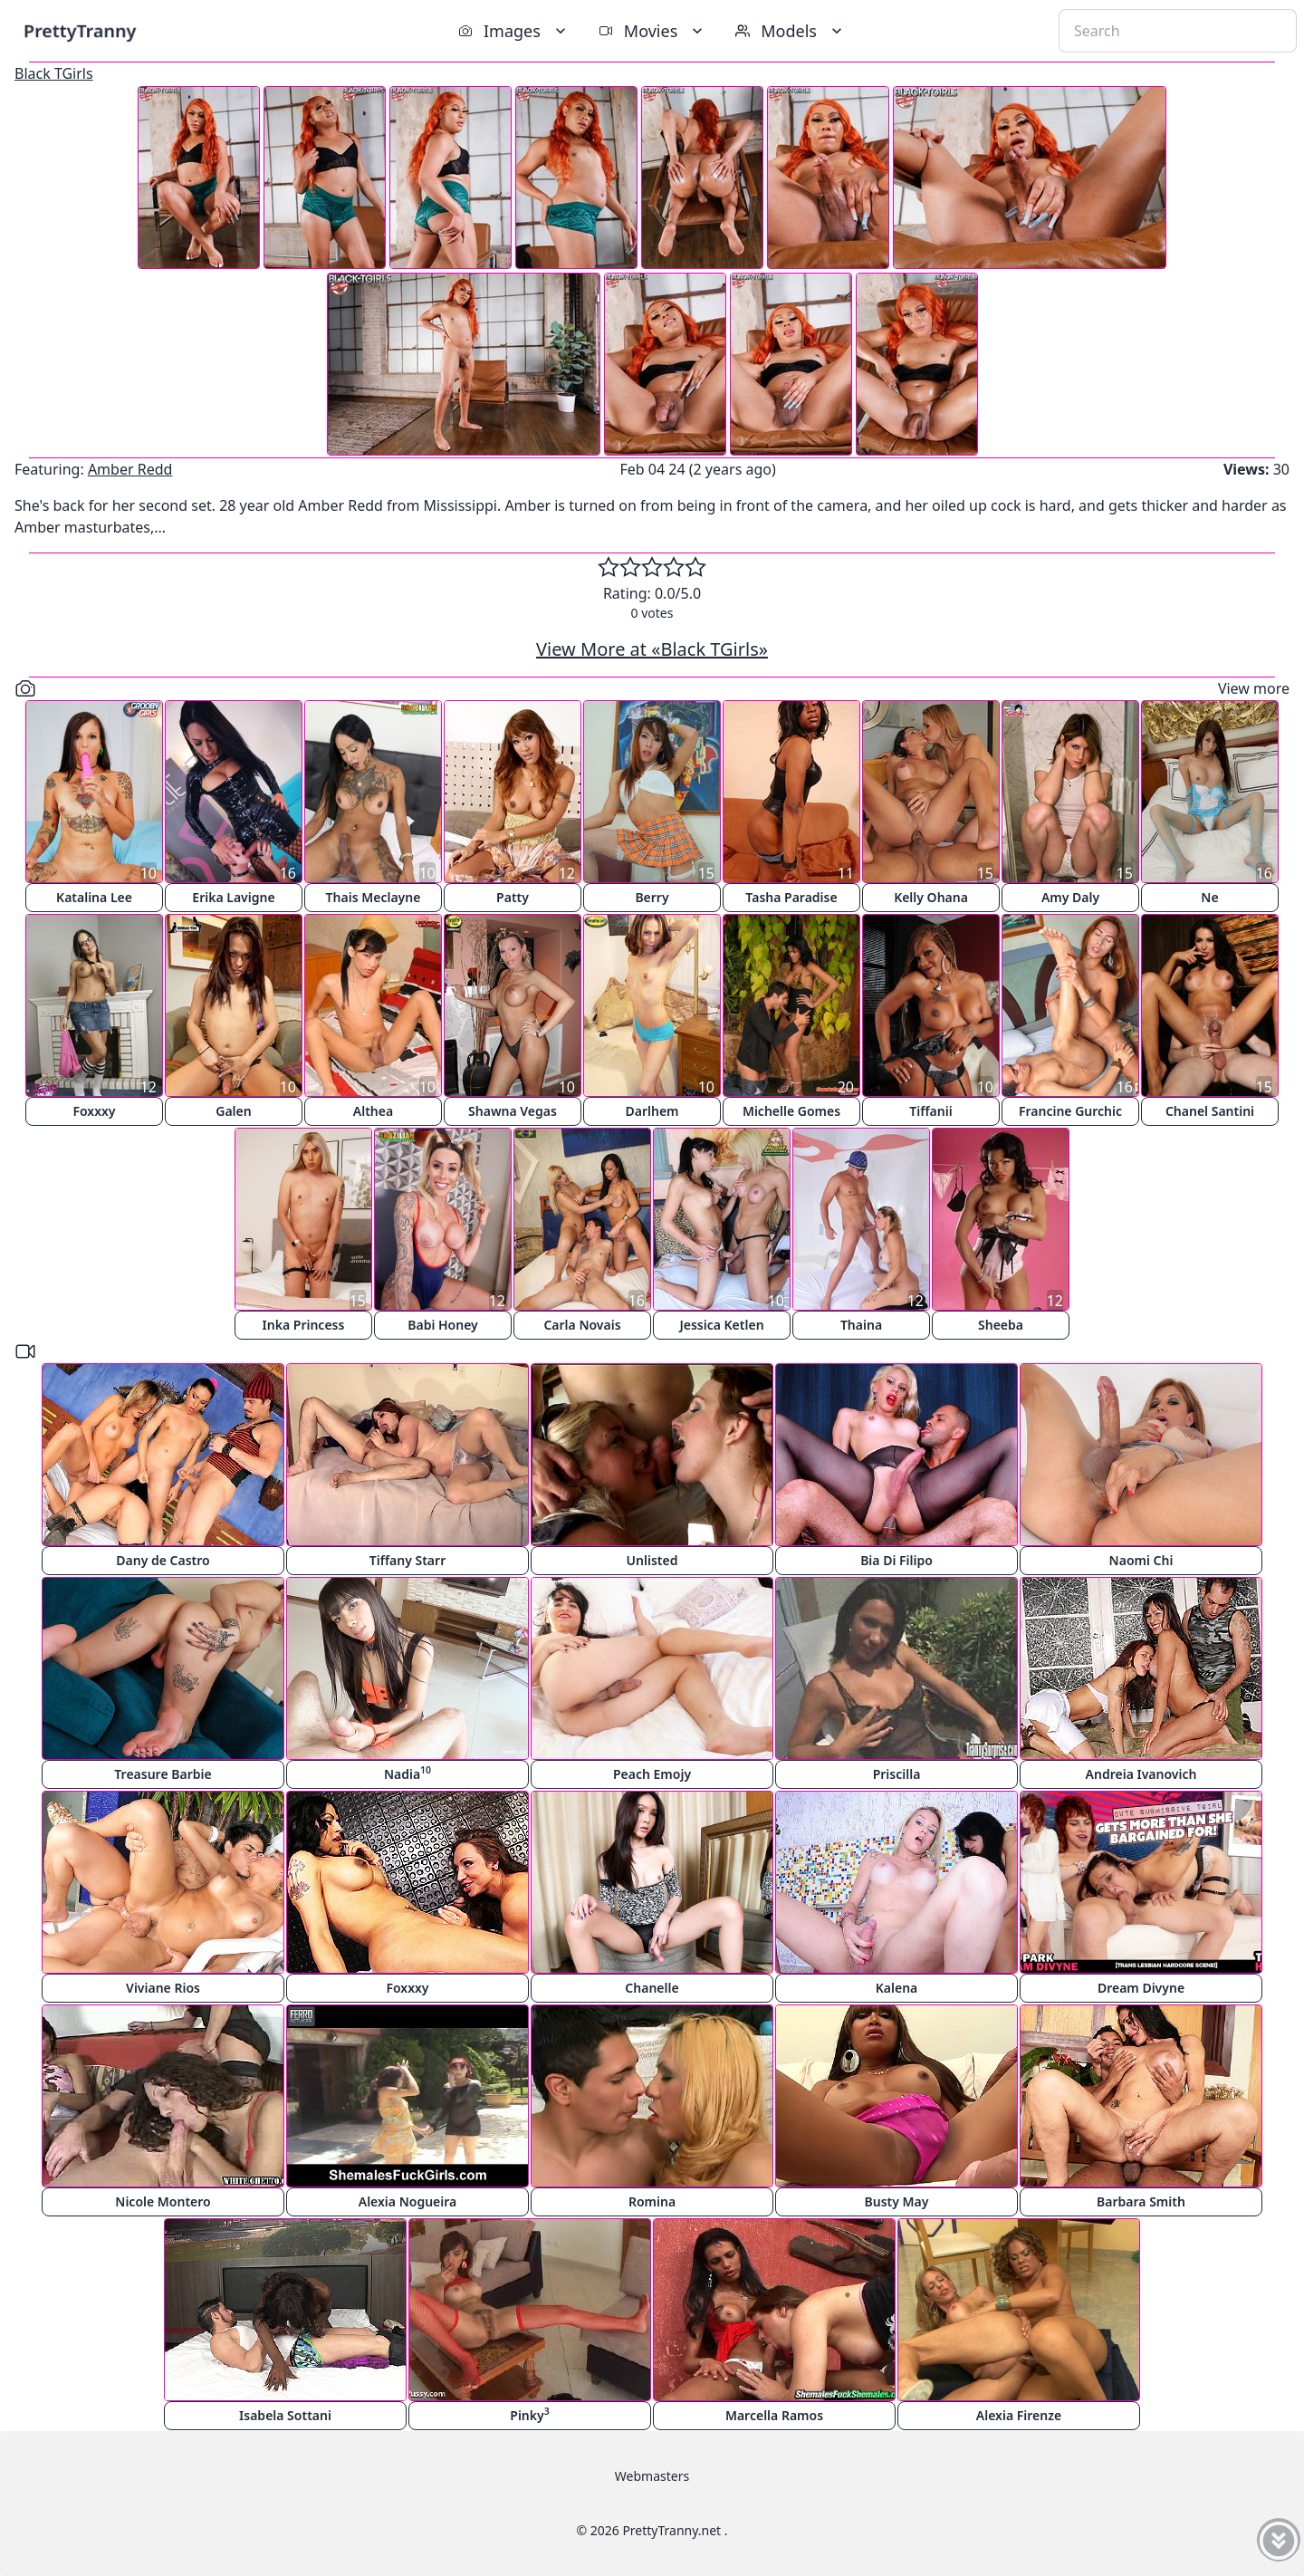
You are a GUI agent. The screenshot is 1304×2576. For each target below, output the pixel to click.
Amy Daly (1070, 897)
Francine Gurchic (1070, 1111)
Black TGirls (53, 73)
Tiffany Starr (407, 1560)
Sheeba (1000, 1324)
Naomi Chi (1141, 1560)
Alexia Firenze (1018, 2415)
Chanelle (651, 1987)
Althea (373, 1111)
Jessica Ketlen (721, 1324)
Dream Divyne (1141, 1987)
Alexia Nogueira (408, 2201)
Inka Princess (304, 1324)
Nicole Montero (162, 2201)
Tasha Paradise (791, 897)
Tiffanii (930, 1111)
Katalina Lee (94, 897)
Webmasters (652, 2476)
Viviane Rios (163, 1987)
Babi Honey (443, 1324)
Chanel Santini (1209, 1111)
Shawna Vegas (512, 1111)
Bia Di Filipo (896, 1560)
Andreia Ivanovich (1141, 1774)
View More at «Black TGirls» (652, 649)
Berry (651, 897)
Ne (1209, 897)
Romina (652, 2201)
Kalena (897, 1987)
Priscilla (897, 1774)
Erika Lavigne (233, 897)
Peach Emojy (652, 1774)
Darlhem (651, 1111)
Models (790, 31)
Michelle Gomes (791, 1111)
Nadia (407, 1773)
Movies (652, 31)
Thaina (861, 1324)
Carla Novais (581, 1324)
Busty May (897, 2201)
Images (514, 31)
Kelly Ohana (931, 897)
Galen (233, 1111)
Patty (512, 897)
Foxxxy (93, 1111)
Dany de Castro (162, 1560)
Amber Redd (130, 469)
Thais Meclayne (373, 897)
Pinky (529, 2414)
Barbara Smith (1141, 2201)
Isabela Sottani (285, 2415)
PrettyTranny (80, 30)
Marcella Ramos (774, 2415)
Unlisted (652, 1560)
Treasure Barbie (162, 1774)
